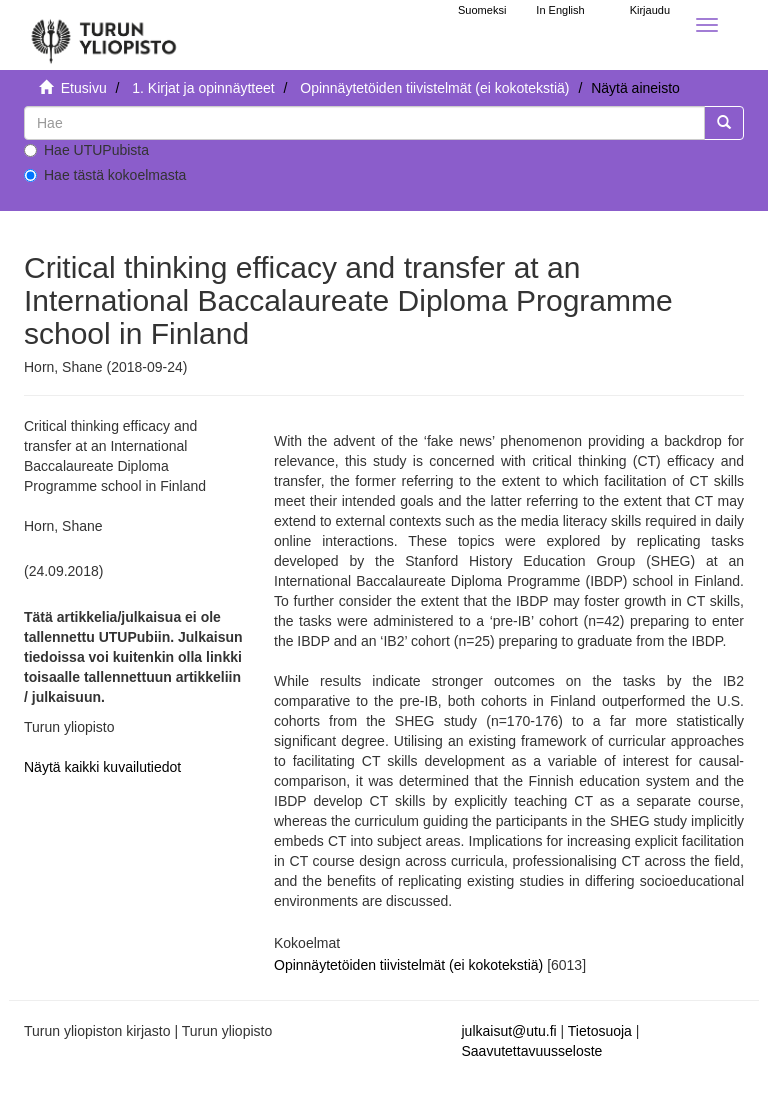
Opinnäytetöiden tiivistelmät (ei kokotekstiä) (434, 88)
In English (560, 10)
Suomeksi (482, 10)
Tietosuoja (600, 1031)
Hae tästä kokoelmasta (105, 175)
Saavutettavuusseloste (532, 1051)
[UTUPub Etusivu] (104, 35)
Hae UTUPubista (86, 150)
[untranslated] (364, 123)
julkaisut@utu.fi (509, 1031)
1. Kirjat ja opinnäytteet (203, 88)
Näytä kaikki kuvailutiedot (102, 767)
